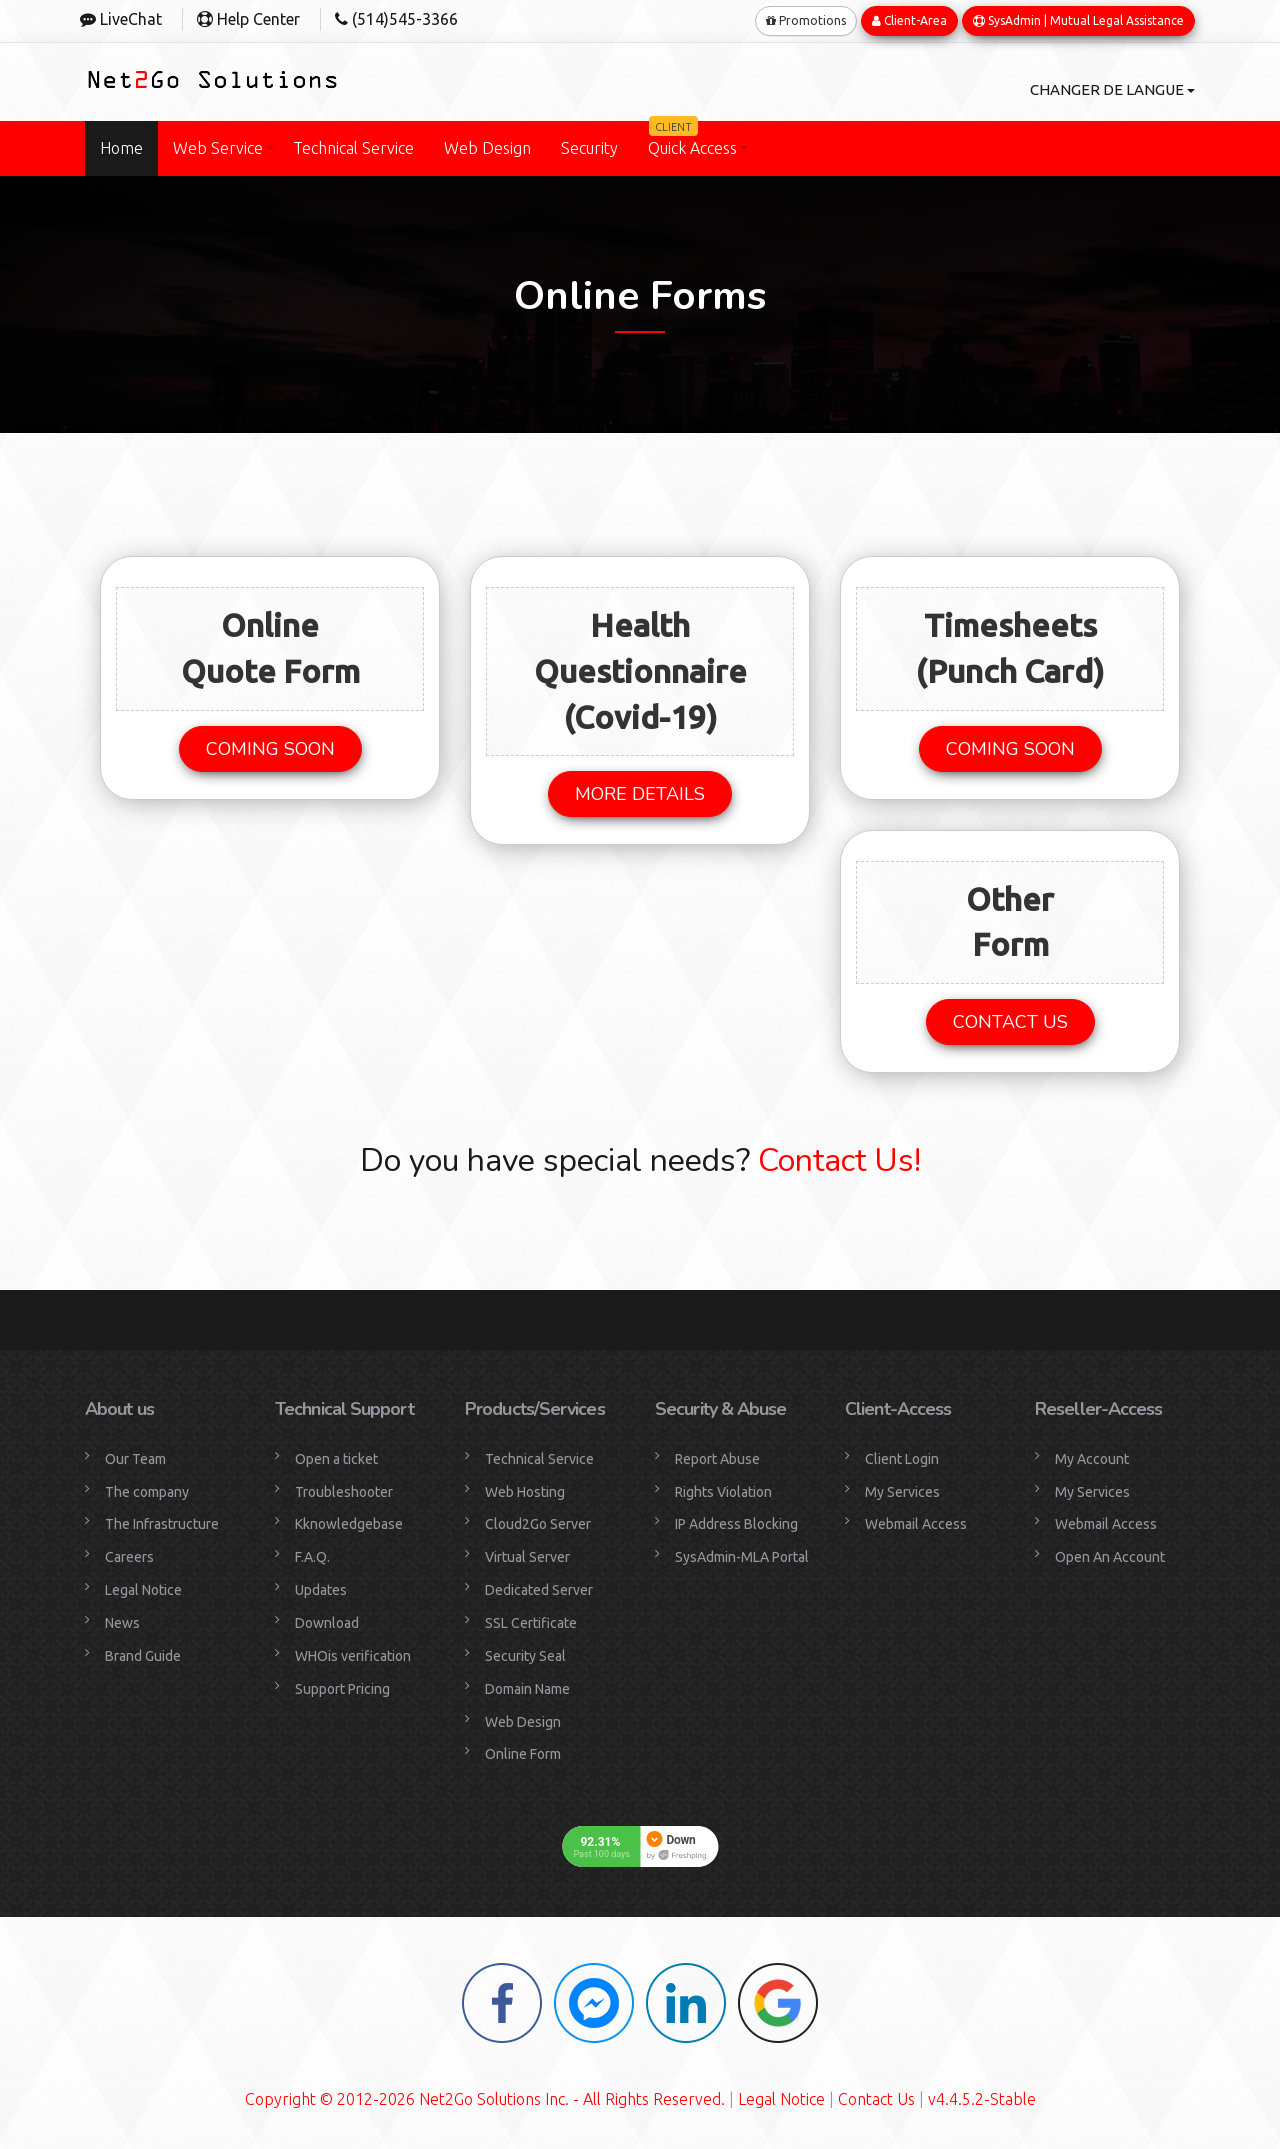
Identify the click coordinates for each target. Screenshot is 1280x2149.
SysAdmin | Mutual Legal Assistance (1078, 19)
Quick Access (692, 139)
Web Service (218, 148)
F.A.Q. (312, 1557)
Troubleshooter (344, 1491)
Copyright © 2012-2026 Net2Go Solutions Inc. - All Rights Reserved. (485, 2099)
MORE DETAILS (640, 793)
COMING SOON (270, 748)
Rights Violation (723, 1491)
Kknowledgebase (349, 1524)
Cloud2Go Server (538, 1524)
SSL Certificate (531, 1622)
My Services (902, 1491)
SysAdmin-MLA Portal (742, 1557)
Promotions (806, 19)
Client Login (902, 1458)
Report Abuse (717, 1458)
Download (327, 1622)
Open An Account (1110, 1557)
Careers (129, 1557)
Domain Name (527, 1688)
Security (589, 148)
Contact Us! (835, 1159)
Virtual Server (527, 1557)
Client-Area (909, 19)
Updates (321, 1589)
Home (121, 148)
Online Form (523, 1754)
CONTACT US (1010, 1021)
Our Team (135, 1458)
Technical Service (353, 148)
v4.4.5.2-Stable (982, 2099)
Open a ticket (336, 1458)
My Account (1092, 1458)
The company (147, 1491)
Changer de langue (1108, 89)
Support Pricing (342, 1688)
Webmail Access (916, 1524)
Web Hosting (525, 1491)
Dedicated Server (539, 1589)
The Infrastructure (162, 1524)
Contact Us (876, 2099)
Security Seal (525, 1655)
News (122, 1622)
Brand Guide (143, 1655)
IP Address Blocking (736, 1524)
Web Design (487, 148)
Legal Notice (143, 1589)
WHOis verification (353, 1655)
